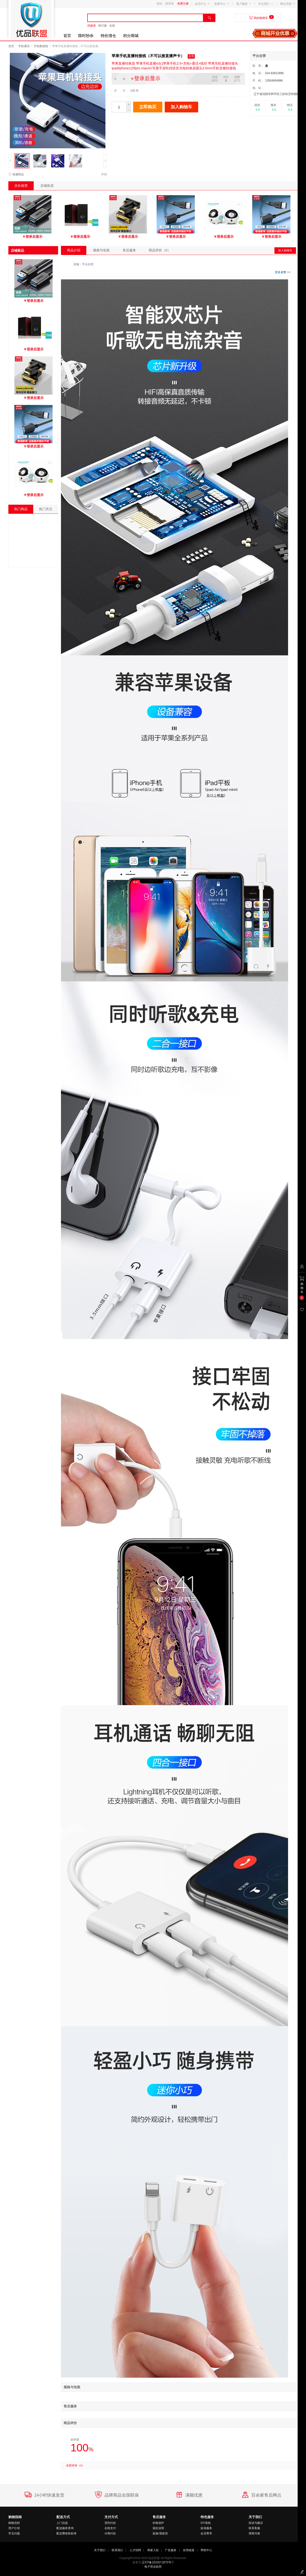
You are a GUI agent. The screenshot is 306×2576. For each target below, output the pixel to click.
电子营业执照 (153, 2567)
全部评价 (75, 2465)
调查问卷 (254, 2533)
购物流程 (14, 2523)
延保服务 (206, 2528)
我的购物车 (261, 18)
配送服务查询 (65, 2528)
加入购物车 (181, 107)
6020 (215, 80)
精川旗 (102, 25)
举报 (104, 174)
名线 (112, 25)
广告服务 (170, 2550)
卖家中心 (220, 4)
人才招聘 (135, 2550)
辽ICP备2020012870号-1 (158, 2562)
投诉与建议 (256, 2523)
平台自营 (259, 56)
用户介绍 (14, 2528)
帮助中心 (206, 2550)
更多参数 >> (282, 272)
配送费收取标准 (66, 2533)
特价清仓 (108, 36)
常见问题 (14, 2533)
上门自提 (62, 2523)
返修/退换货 (160, 2533)
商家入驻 (153, 2550)
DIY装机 (206, 2523)
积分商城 (130, 36)
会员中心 (200, 4)
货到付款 (110, 2523)
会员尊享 (206, 2533)
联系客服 (254, 2528)
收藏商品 (16, 174)
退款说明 (158, 2528)
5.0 (258, 109)
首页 (67, 36)
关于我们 (99, 2550)
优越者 (91, 25)
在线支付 (110, 2528)
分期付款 (110, 2533)
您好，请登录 (165, 3)
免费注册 (183, 3)
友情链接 (188, 2550)
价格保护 (158, 2523)
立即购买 (147, 107)
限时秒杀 (85, 36)
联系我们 (117, 2550)
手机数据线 (41, 46)
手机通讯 (24, 46)
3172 (237, 80)
